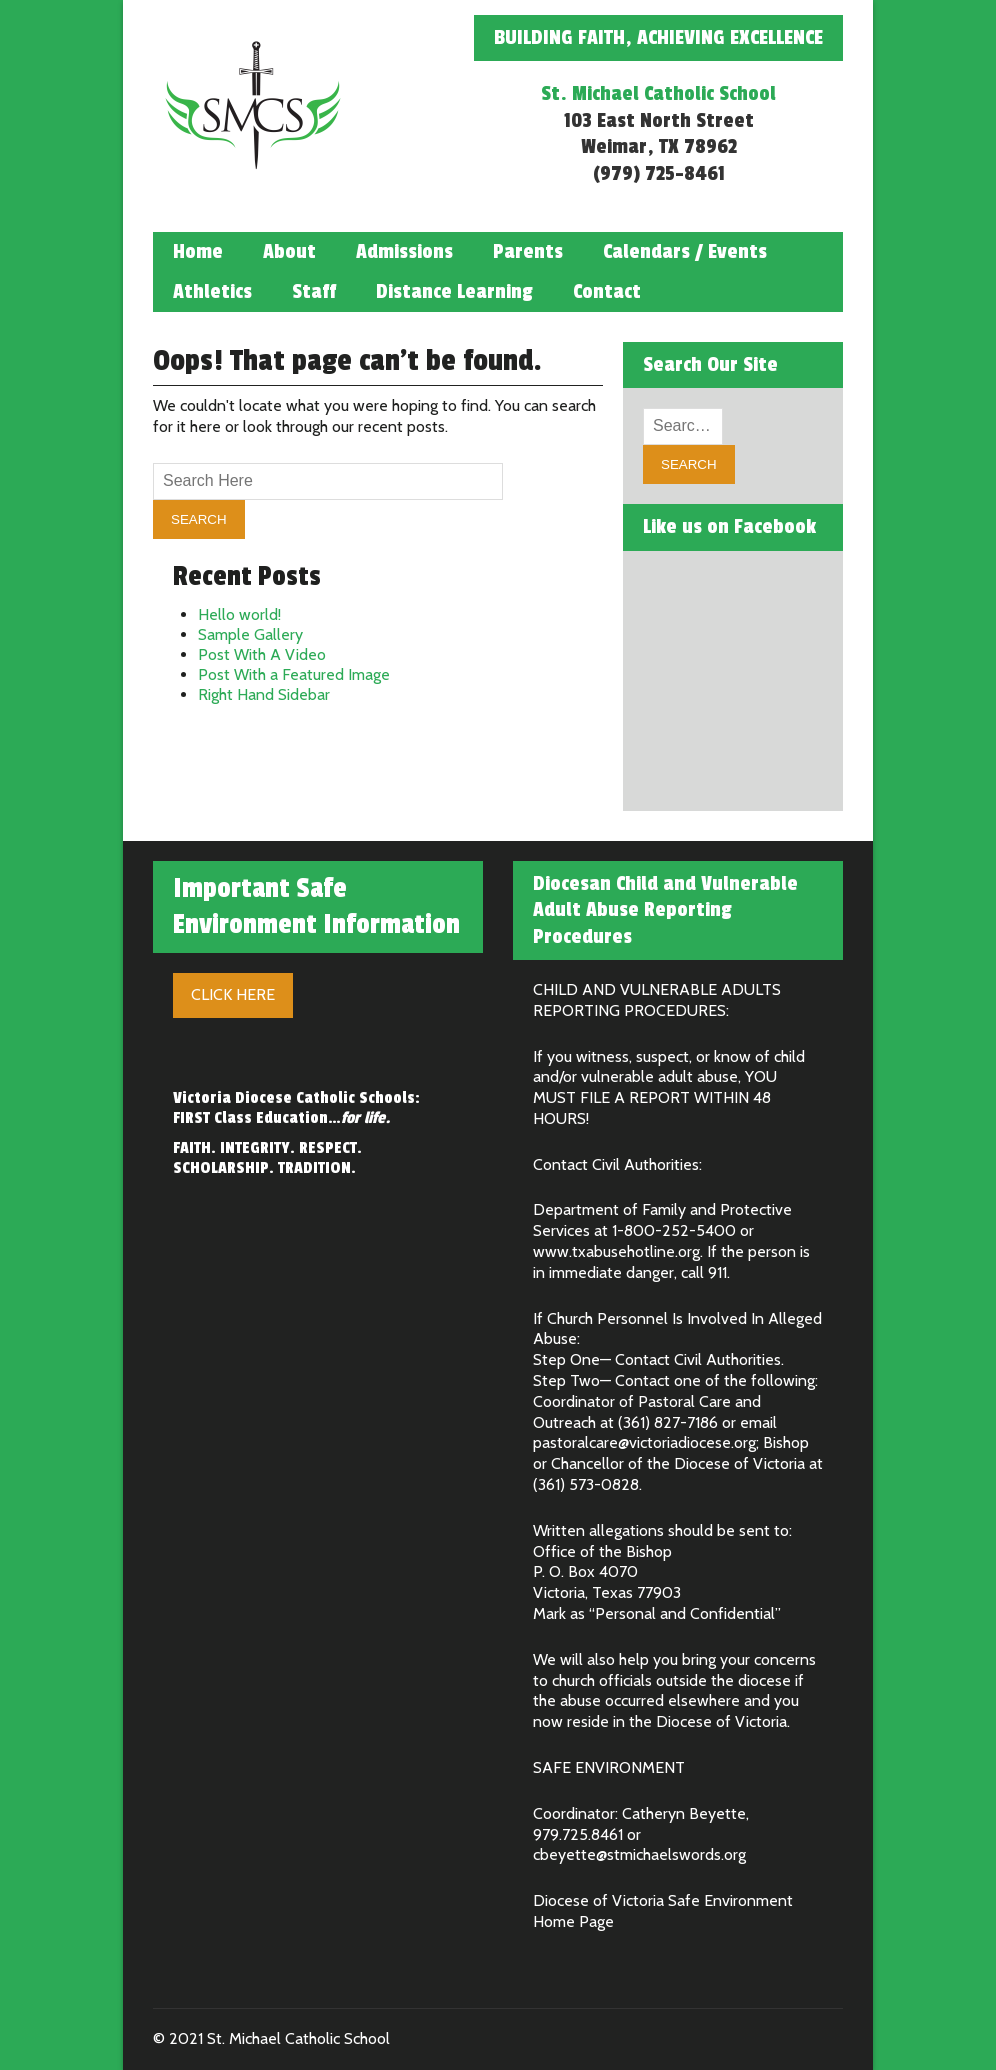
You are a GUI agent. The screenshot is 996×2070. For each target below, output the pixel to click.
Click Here (233, 994)
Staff (314, 292)
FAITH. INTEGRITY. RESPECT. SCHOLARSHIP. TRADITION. (267, 1158)
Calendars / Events (685, 252)
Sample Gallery (250, 634)
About (289, 252)
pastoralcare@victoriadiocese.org (644, 1442)
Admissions (404, 252)
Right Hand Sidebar (264, 694)
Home (198, 252)
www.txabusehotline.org (616, 1251)
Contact (607, 292)
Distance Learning (454, 292)
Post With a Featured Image (294, 674)
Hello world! (239, 614)
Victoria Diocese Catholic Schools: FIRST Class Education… (296, 1108)
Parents (528, 252)
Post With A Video (262, 654)
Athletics (212, 292)
